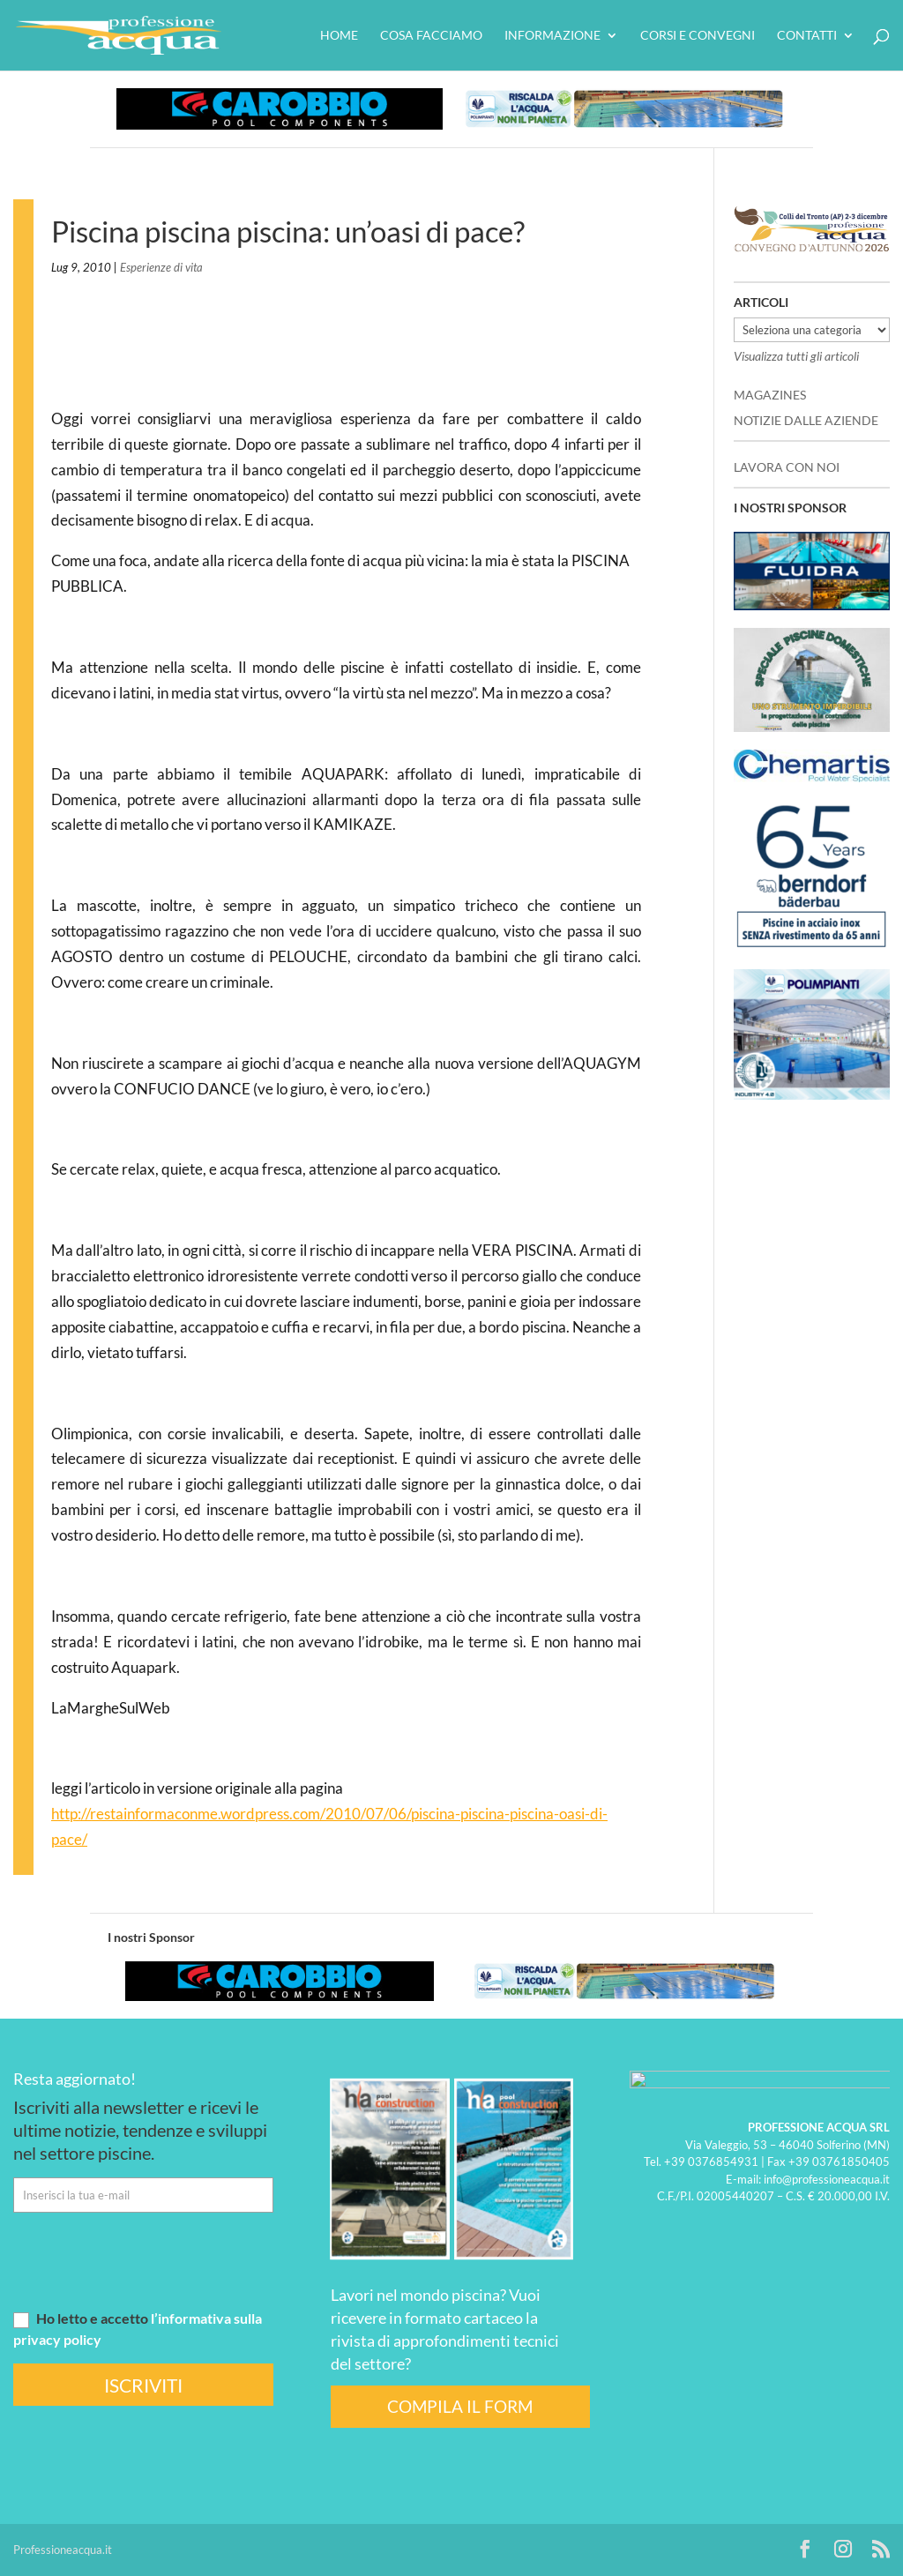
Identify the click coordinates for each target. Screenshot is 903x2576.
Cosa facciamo (431, 35)
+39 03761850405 (839, 2161)
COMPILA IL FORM (460, 2406)
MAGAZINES (770, 394)
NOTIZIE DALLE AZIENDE (806, 420)
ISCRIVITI (143, 2385)
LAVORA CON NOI (787, 466)
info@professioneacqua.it (827, 2179)
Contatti (807, 35)
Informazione (552, 35)
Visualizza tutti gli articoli (796, 355)
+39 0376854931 (711, 2161)
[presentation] (147, 2260)
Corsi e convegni (697, 35)
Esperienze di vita (161, 267)
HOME (339, 35)
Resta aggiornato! (74, 2078)
